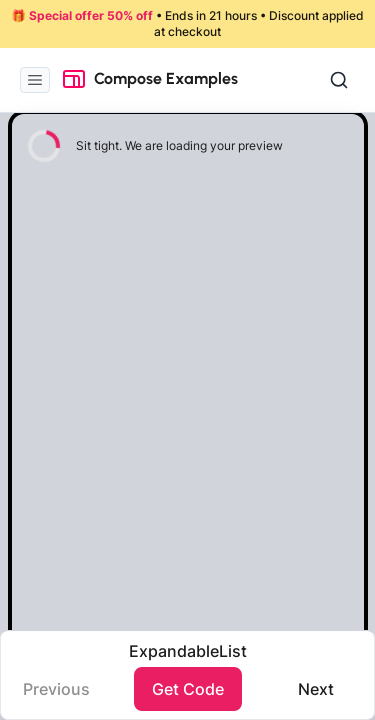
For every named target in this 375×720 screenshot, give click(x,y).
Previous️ (56, 689)
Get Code (188, 689)
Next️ (316, 689)
